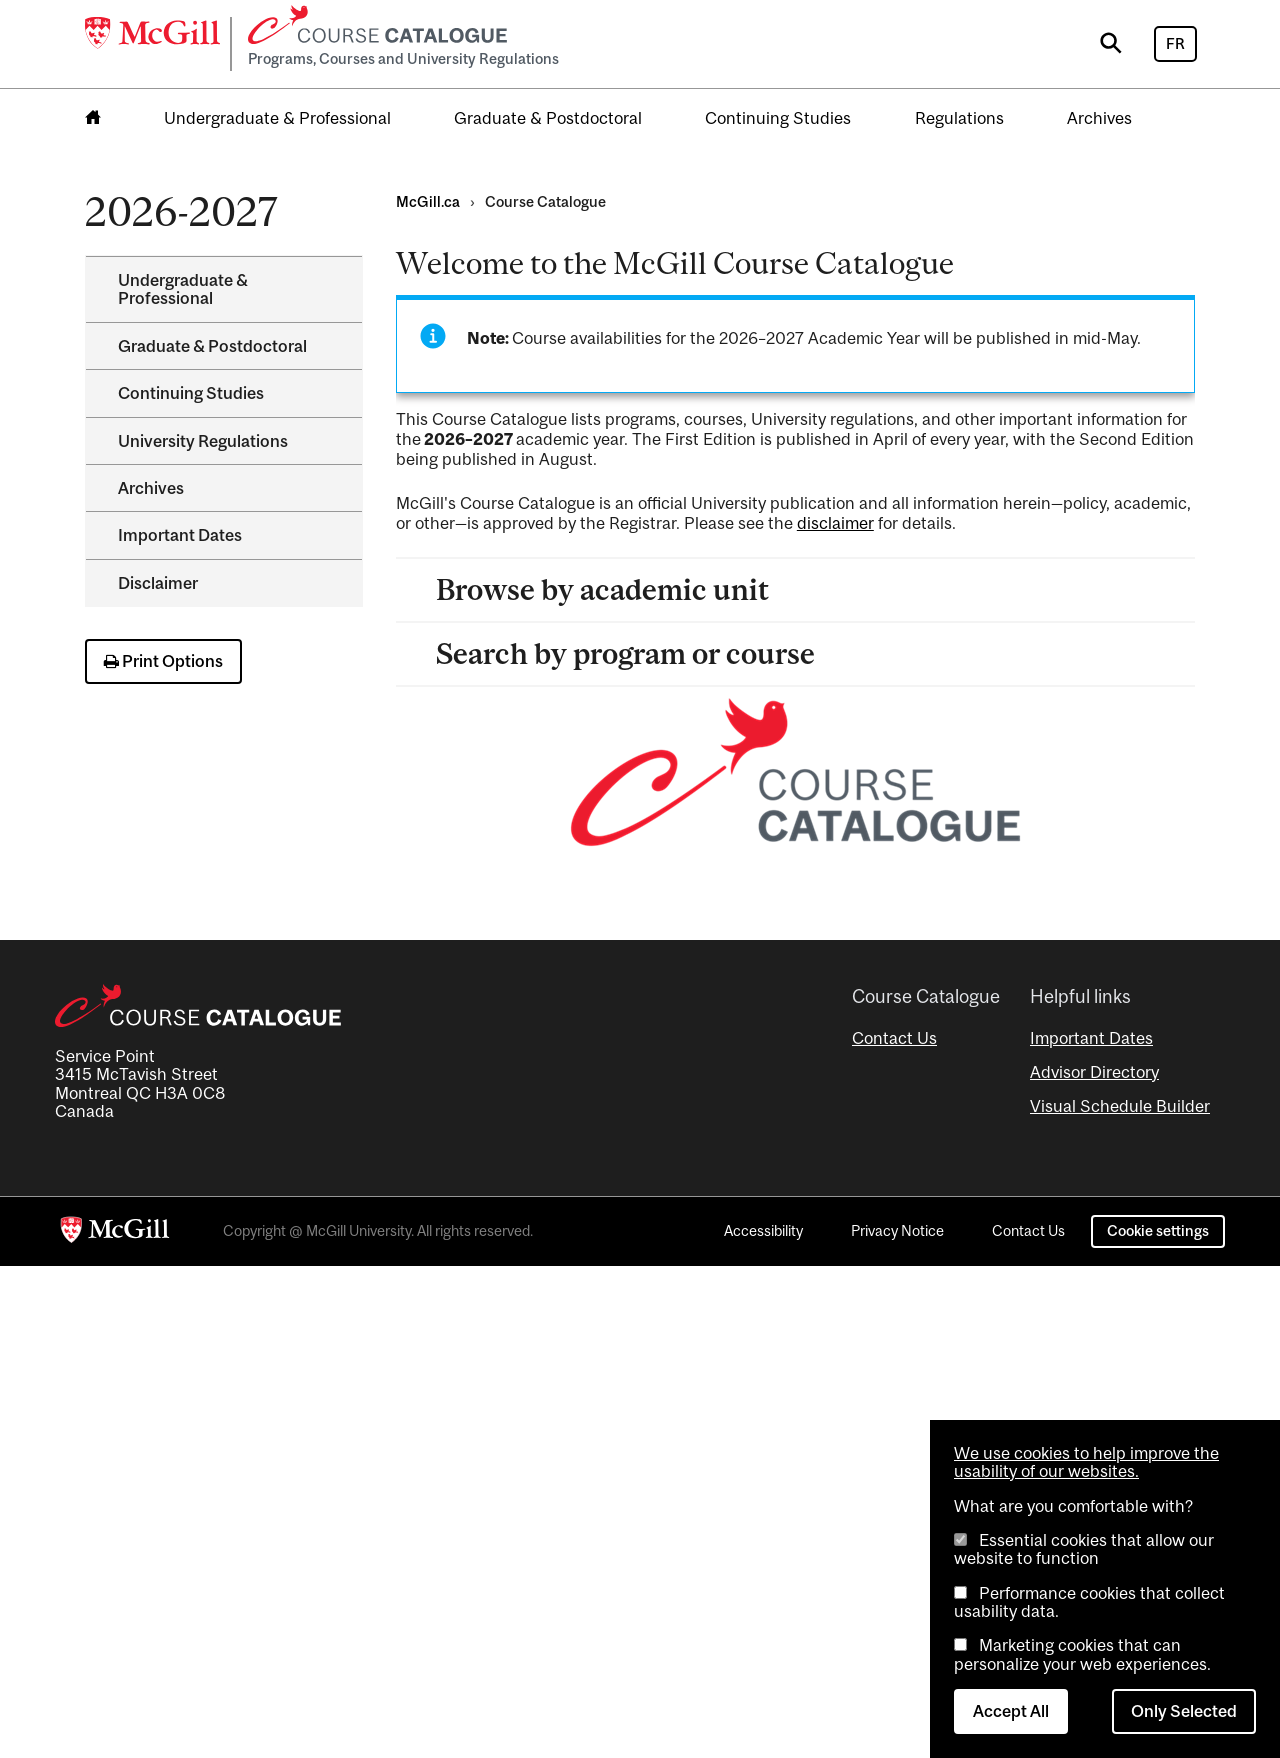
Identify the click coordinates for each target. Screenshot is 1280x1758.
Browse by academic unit (602, 589)
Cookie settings (1158, 1230)
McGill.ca (428, 201)
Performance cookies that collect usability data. (1089, 1602)
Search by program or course (625, 653)
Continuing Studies (778, 118)
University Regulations (203, 441)
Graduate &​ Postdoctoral (212, 346)
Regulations (959, 118)
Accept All (1011, 1711)
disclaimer (835, 523)
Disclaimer (158, 583)
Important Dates (180, 535)
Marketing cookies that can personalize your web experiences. (1082, 1654)
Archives (1099, 118)
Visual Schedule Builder (1120, 1106)
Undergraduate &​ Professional (183, 289)
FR (1175, 43)
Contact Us (894, 1038)
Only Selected (1184, 1711)
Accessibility (763, 1230)
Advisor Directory (1094, 1072)
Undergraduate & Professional (277, 118)
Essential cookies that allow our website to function (1084, 1549)
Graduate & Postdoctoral (548, 118)
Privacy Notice (897, 1230)
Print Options (163, 661)
